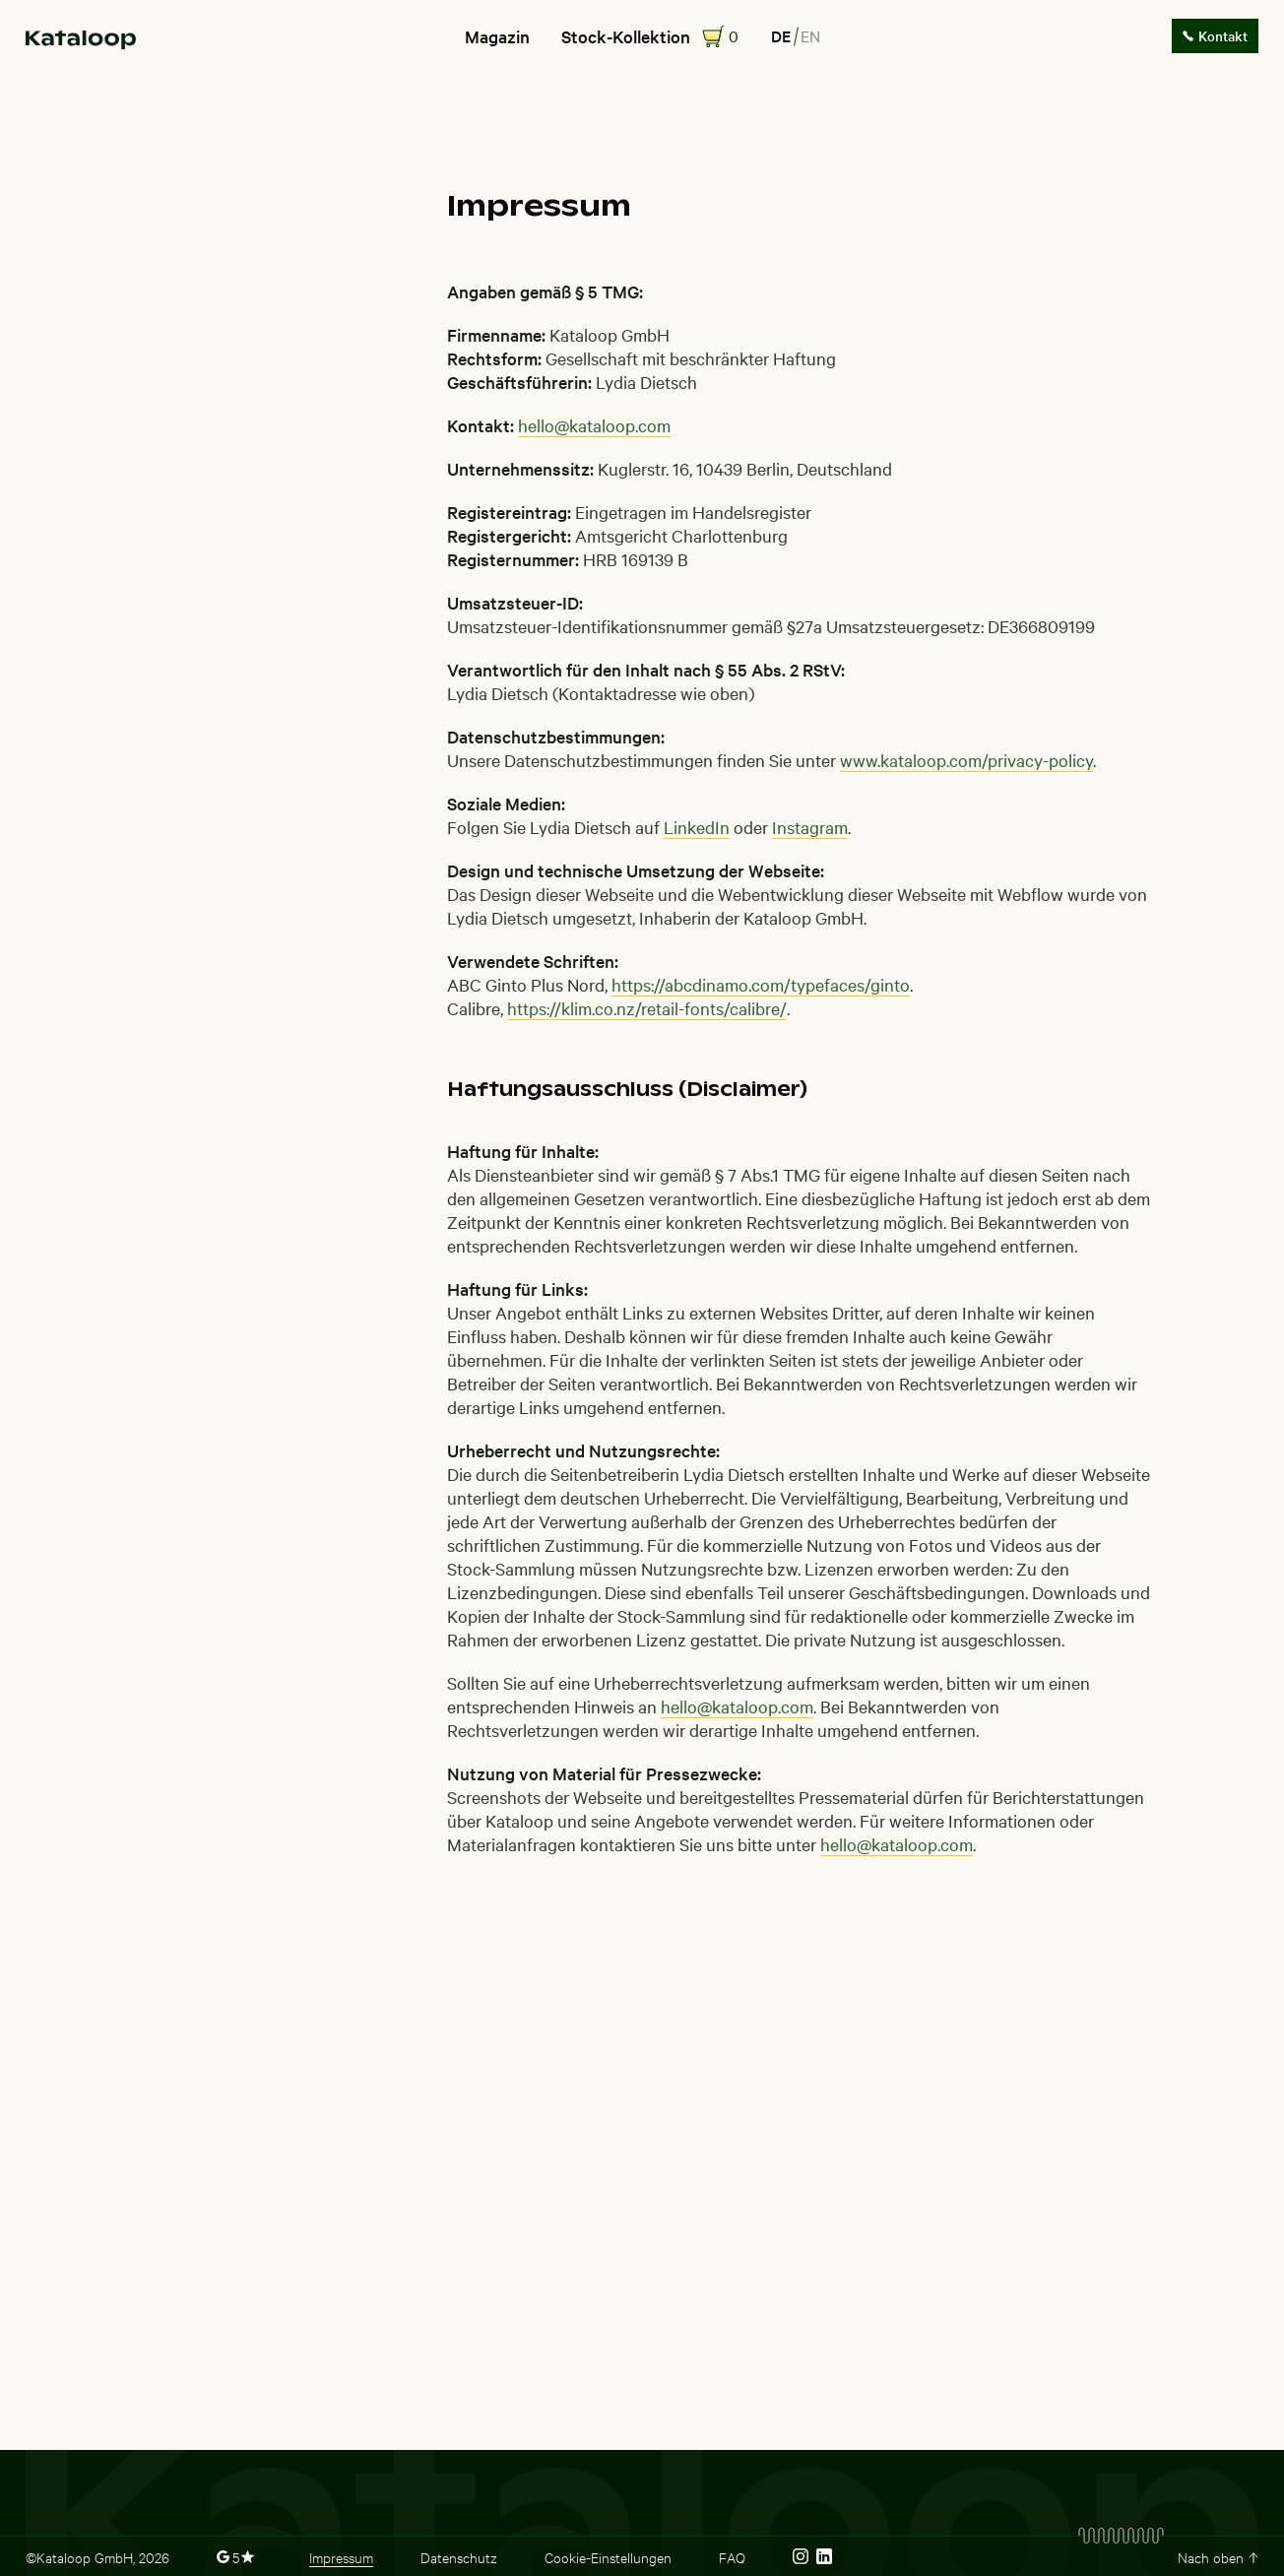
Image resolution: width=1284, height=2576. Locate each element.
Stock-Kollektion (625, 36)
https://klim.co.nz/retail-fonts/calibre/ (647, 1008)
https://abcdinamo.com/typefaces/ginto (760, 984)
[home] (81, 37)
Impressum (341, 2555)
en (810, 35)
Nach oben (1211, 2555)
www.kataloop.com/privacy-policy (966, 759)
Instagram (810, 826)
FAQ (732, 2555)
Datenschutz (458, 2555)
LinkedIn (697, 826)
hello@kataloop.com (594, 425)
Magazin (497, 36)
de (781, 35)
